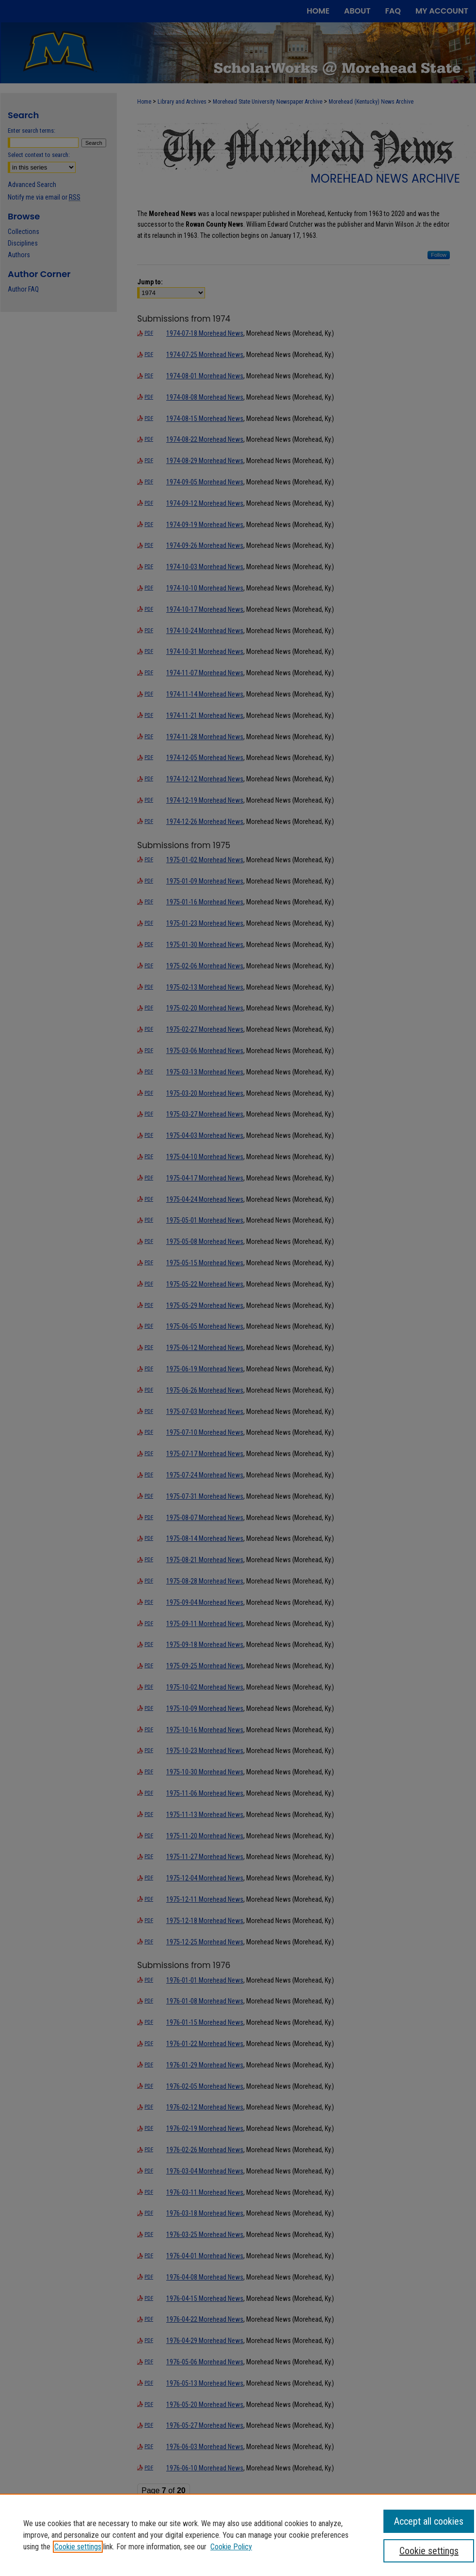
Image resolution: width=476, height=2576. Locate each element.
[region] (238, 2535)
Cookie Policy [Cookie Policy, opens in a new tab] (231, 2546)
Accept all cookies (428, 2521)
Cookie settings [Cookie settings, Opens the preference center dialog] (429, 2551)
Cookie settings (77, 2546)
